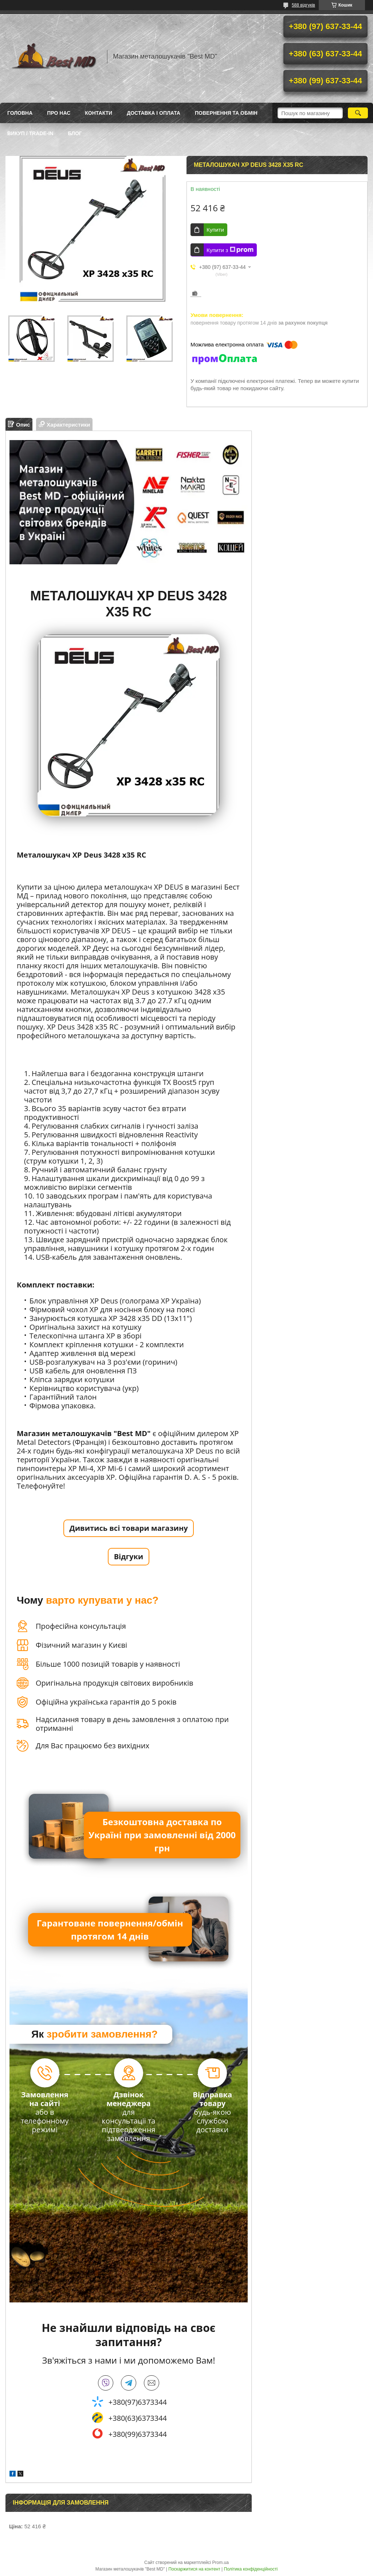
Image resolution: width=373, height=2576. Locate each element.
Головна (19, 113)
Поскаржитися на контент (194, 2569)
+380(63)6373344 (138, 2418)
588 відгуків (303, 5)
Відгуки (129, 1556)
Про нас (58, 113)
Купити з (230, 250)
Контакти (98, 113)
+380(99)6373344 (138, 2434)
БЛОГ (75, 133)
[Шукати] (358, 112)
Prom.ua (220, 2562)
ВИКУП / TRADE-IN (30, 133)
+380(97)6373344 (138, 2402)
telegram (128, 2383)
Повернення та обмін (226, 113)
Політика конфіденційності (251, 2569)
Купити (215, 230)
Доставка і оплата (153, 113)
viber (105, 2383)
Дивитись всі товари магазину (128, 1528)
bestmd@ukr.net (151, 2383)
